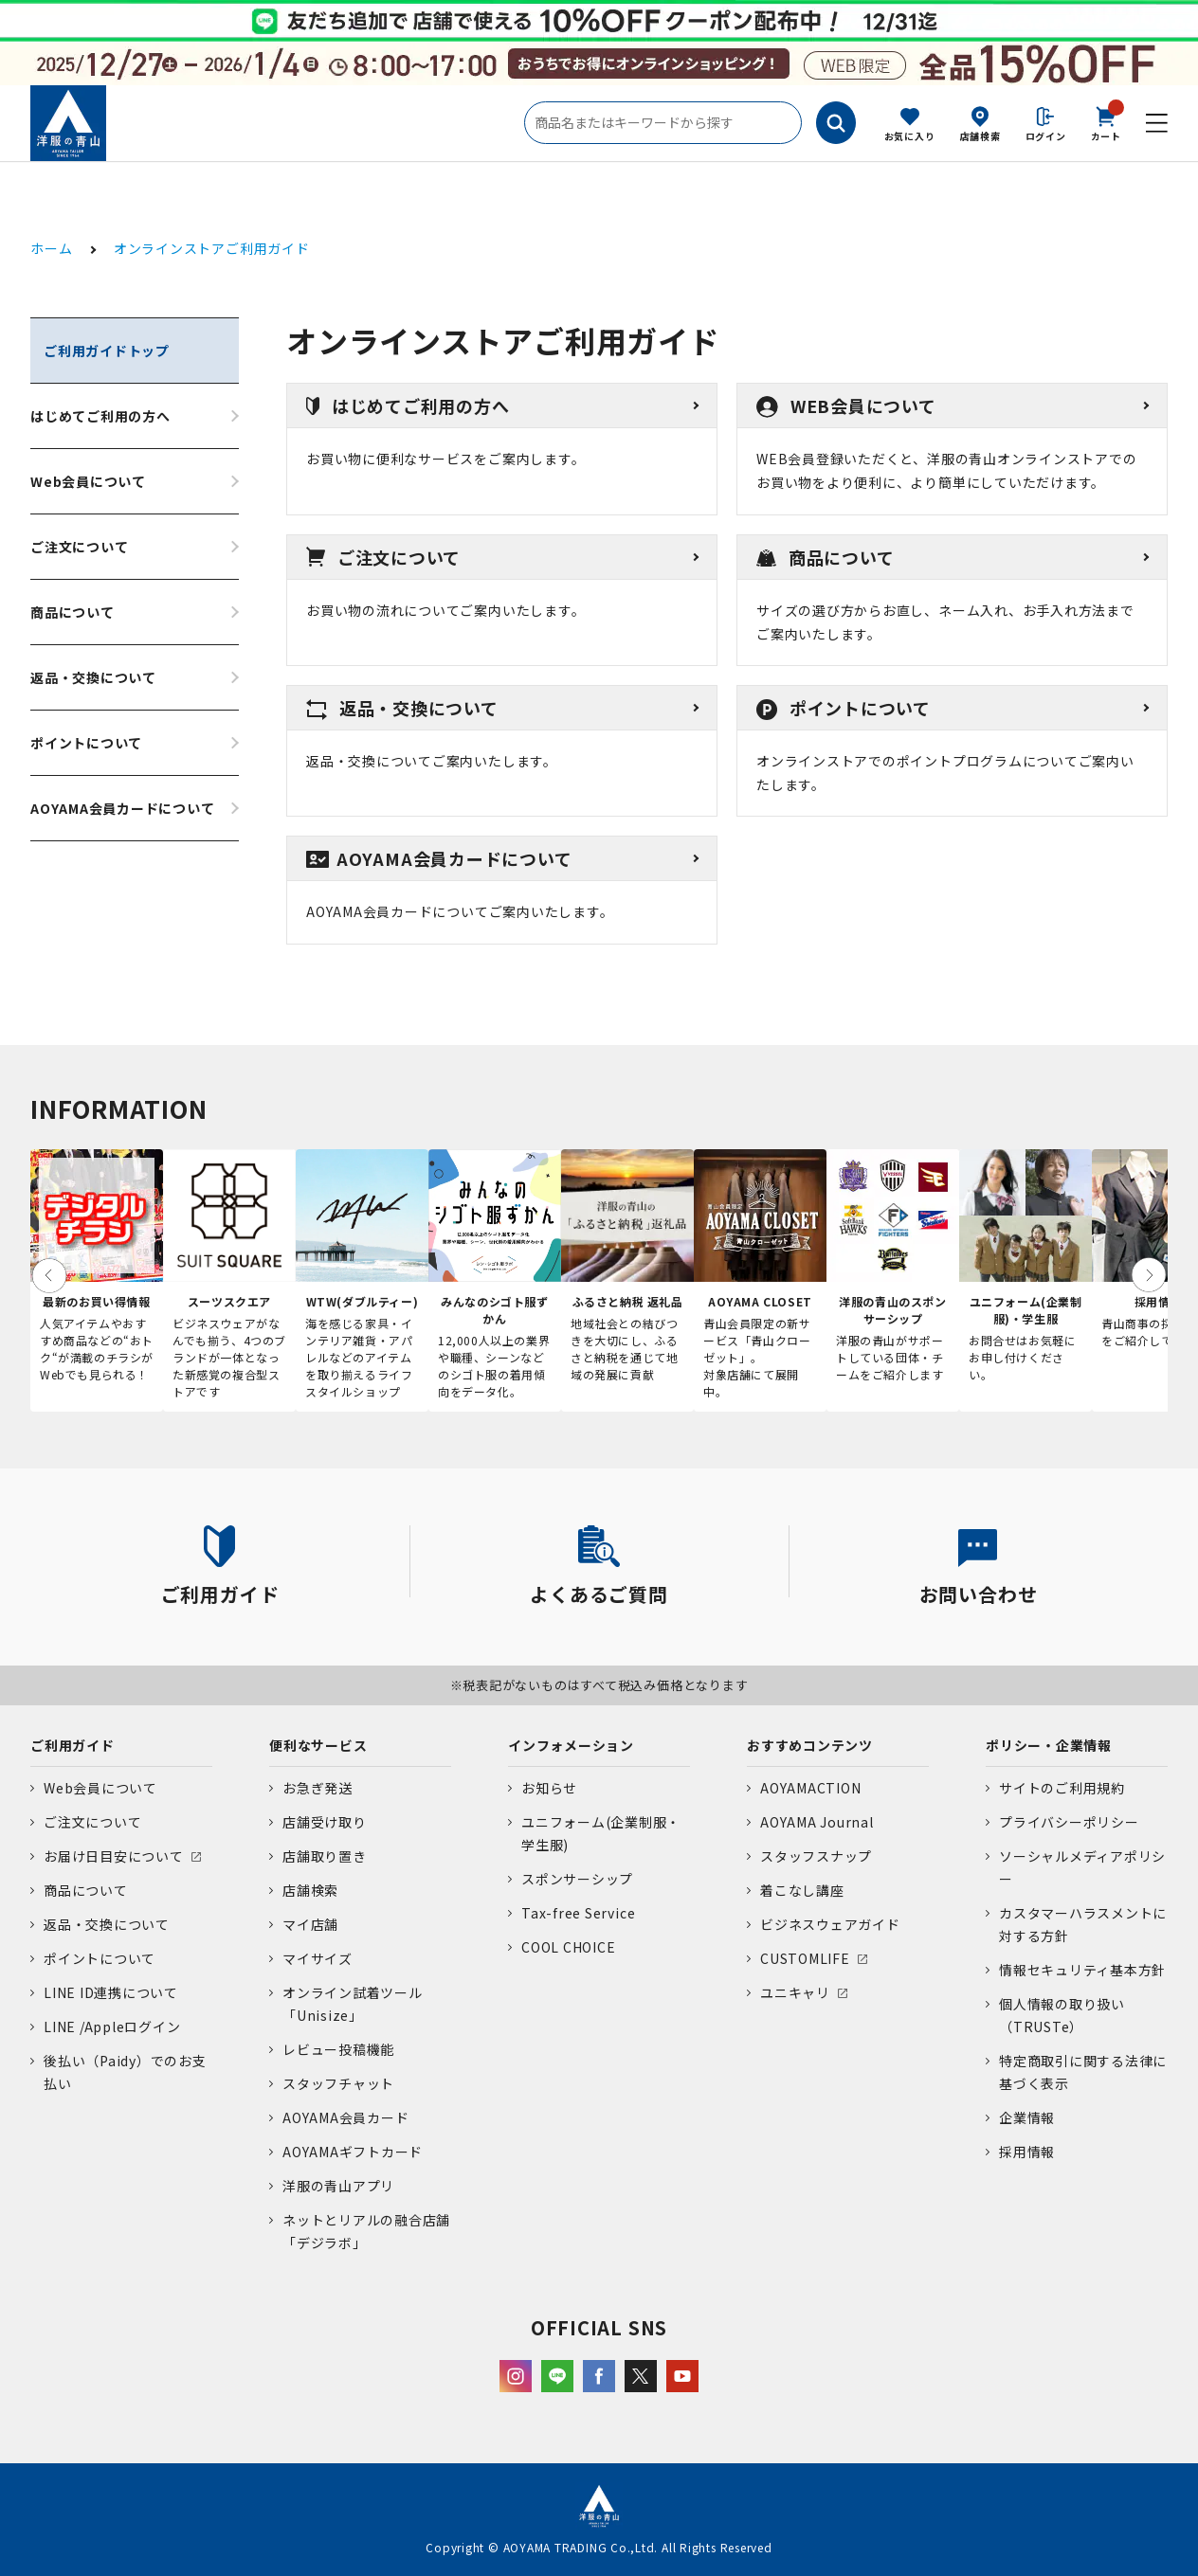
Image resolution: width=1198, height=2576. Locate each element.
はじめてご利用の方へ (100, 415)
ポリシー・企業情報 (1049, 1745)
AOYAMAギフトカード (352, 2151)
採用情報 (1027, 2151)
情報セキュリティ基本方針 (1082, 1969)
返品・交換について (93, 677)
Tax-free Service (578, 1912)
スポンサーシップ (577, 1878)
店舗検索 (980, 136)
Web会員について (88, 481)
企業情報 (1027, 2117)
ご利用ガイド (72, 1745)
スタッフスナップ (816, 1855)
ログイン (1046, 136)
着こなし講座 (802, 1890)
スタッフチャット (338, 2083)
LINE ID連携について (111, 1992)
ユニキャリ (795, 1992)
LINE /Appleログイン (112, 2026)
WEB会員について (846, 405)
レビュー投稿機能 (338, 2049)
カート (1106, 122)
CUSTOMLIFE (805, 1958)
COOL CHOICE (568, 1946)
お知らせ (549, 1787)
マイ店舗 (310, 1924)
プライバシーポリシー (1069, 1821)
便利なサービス (318, 1745)
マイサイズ (317, 1958)
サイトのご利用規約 (1062, 1787)
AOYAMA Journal (817, 1821)
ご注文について (79, 546)
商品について (72, 612)
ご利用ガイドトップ (107, 350)
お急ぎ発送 (317, 1787)
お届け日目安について (114, 1855)
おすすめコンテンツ (810, 1745)
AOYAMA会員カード (345, 2117)
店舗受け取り (324, 1821)
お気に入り (909, 136)
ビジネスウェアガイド (830, 1924)
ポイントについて (86, 742)
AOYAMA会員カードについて (122, 808)
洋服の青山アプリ (338, 2185)
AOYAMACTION (810, 1787)
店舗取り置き (324, 1855)
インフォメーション (571, 1745)
